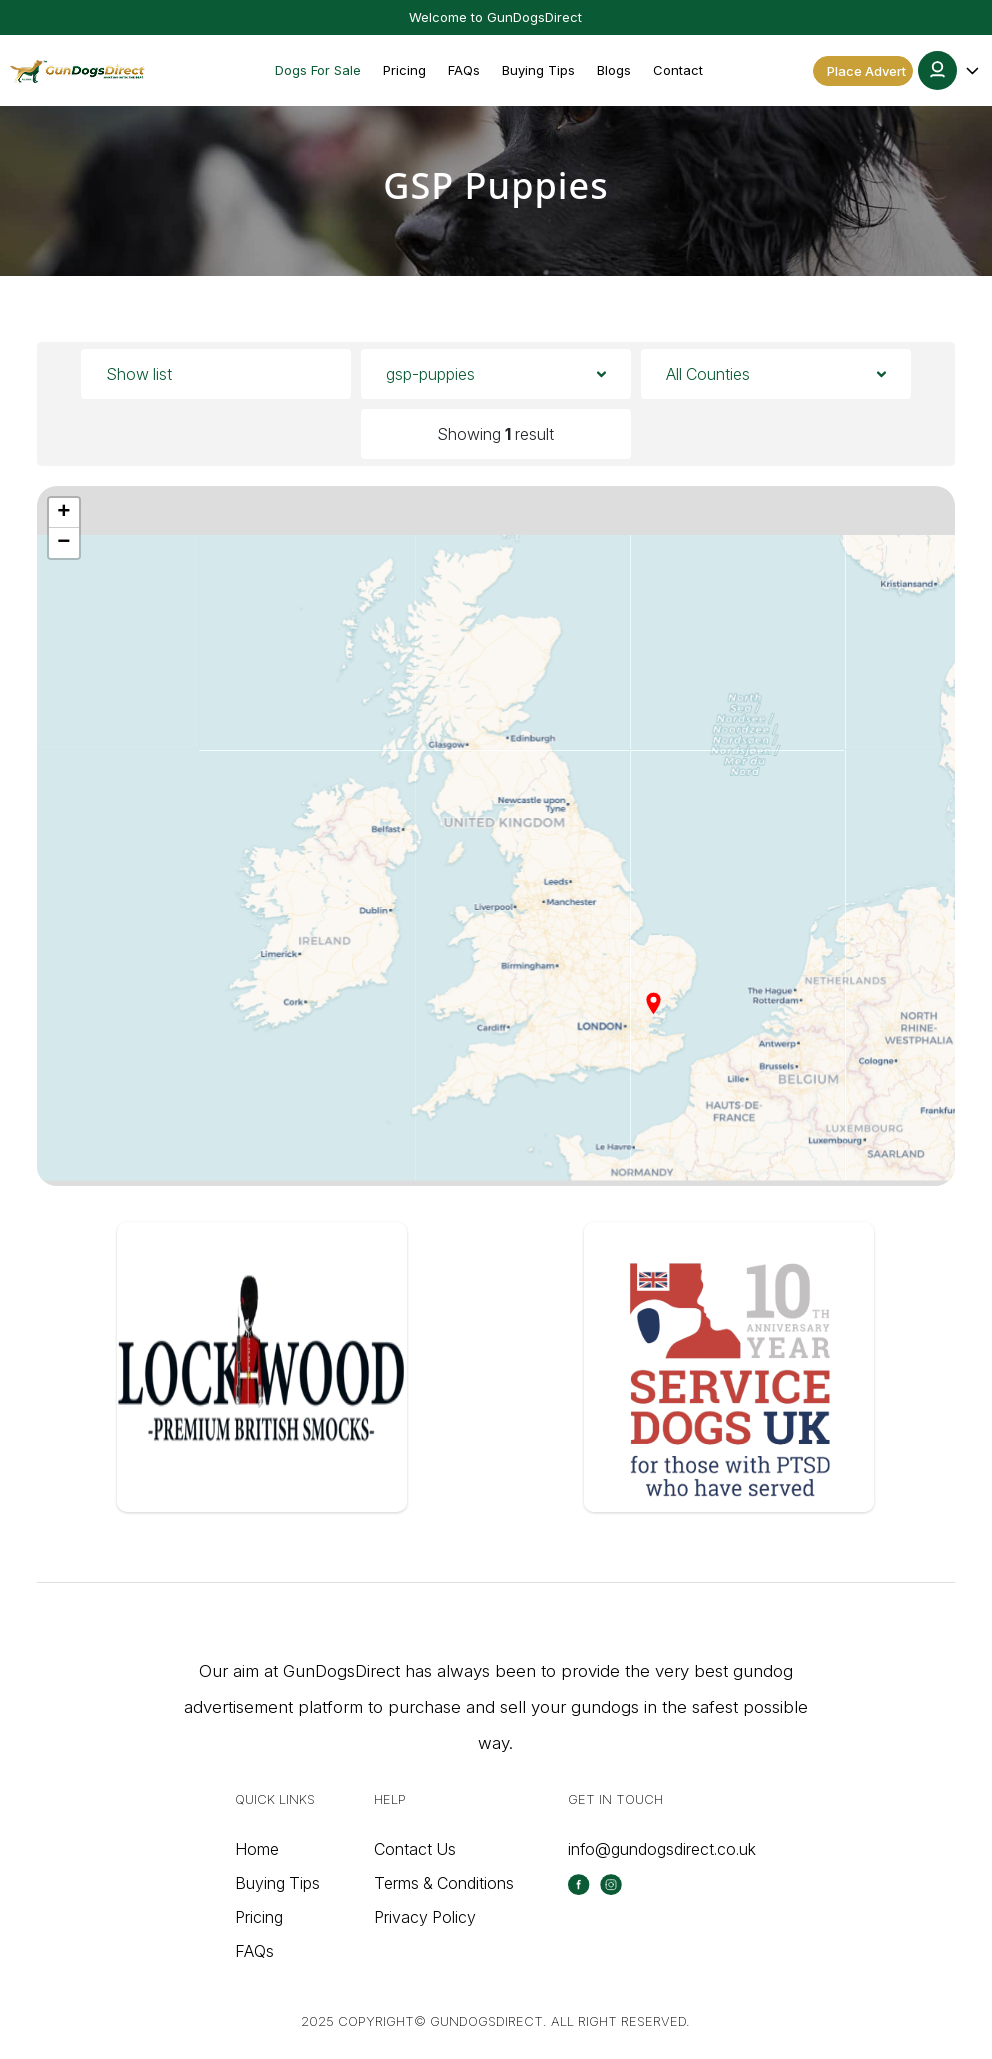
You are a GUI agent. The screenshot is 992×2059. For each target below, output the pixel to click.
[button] (950, 70)
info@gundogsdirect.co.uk (662, 1849)
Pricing (404, 70)
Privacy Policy (425, 1917)
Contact (678, 70)
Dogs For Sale (318, 70)
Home (257, 1849)
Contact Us (415, 1849)
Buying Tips (538, 70)
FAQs (464, 70)
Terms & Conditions (444, 1883)
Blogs (614, 70)
